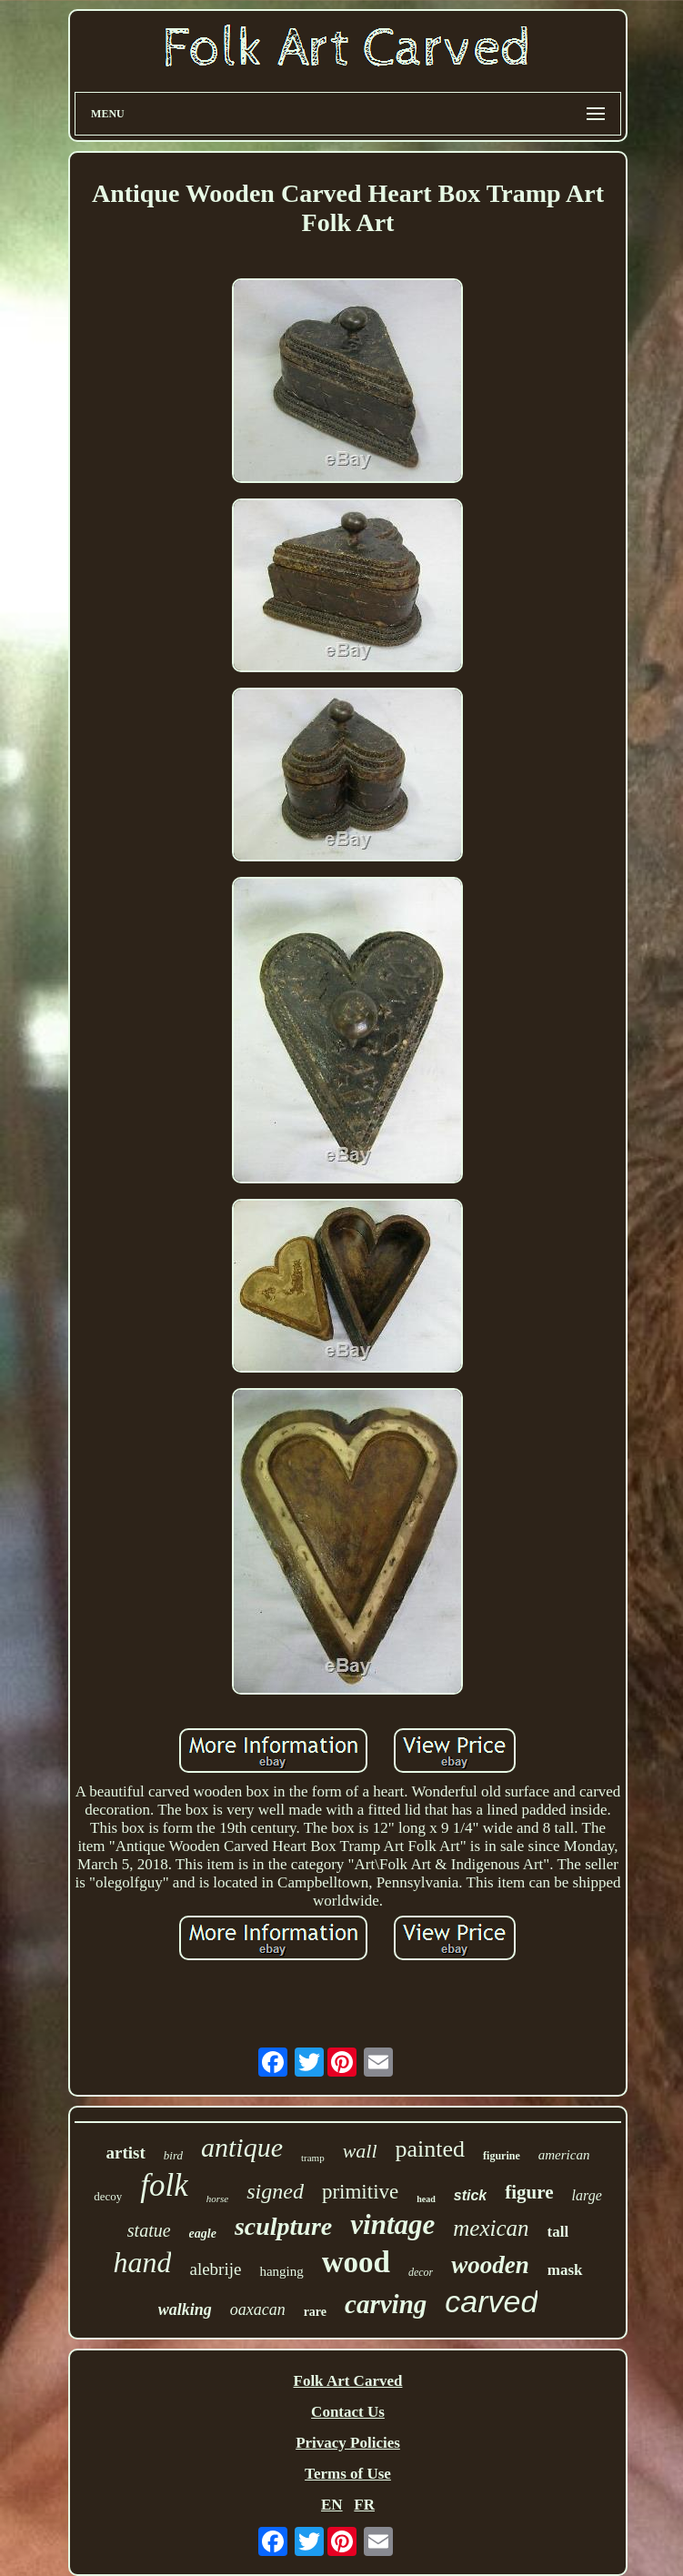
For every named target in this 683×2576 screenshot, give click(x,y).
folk (163, 2185)
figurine (501, 2155)
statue (149, 2230)
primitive (360, 2191)
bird (173, 2155)
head (426, 2199)
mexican (490, 2228)
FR (364, 2504)
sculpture (283, 2226)
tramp (313, 2157)
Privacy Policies (348, 2442)
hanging (281, 2271)
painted (431, 2149)
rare (315, 2312)
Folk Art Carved (348, 2381)
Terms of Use (348, 2473)
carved (491, 2301)
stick (470, 2195)
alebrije (215, 2269)
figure (529, 2192)
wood (356, 2262)
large (587, 2195)
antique (242, 2147)
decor (420, 2272)
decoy (108, 2196)
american (564, 2155)
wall (360, 2150)
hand (142, 2262)
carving (386, 2304)
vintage (392, 2224)
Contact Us (348, 2411)
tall (558, 2231)
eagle (202, 2233)
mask (565, 2270)
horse (217, 2198)
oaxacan (258, 2309)
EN (332, 2504)
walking (185, 2309)
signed (275, 2191)
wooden (490, 2265)
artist (126, 2152)
